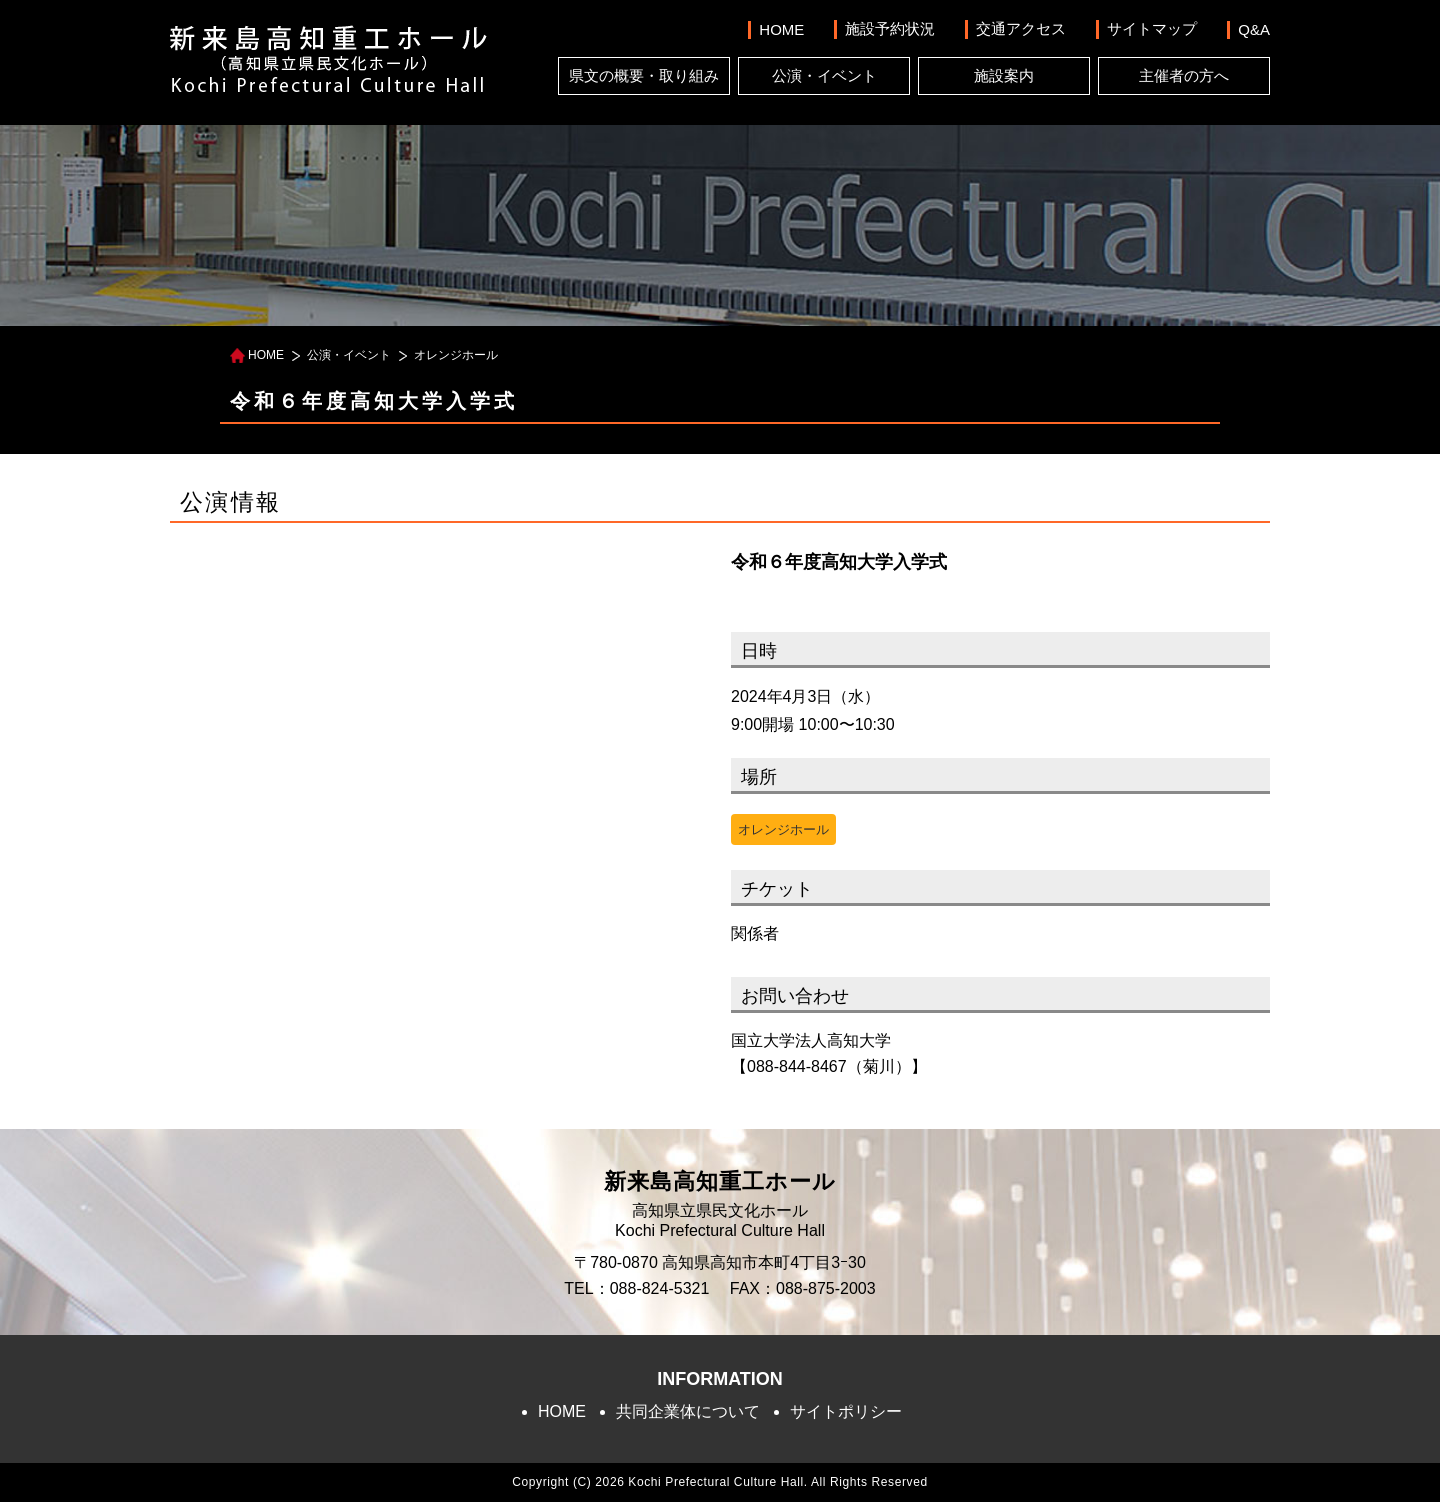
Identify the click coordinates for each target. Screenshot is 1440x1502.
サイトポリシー (846, 1411)
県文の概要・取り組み (644, 75)
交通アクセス (1021, 28)
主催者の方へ (1184, 75)
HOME (781, 29)
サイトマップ (1152, 28)
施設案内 (1004, 75)
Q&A (1254, 29)
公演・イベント (824, 75)
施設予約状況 (890, 28)
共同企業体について (688, 1411)
